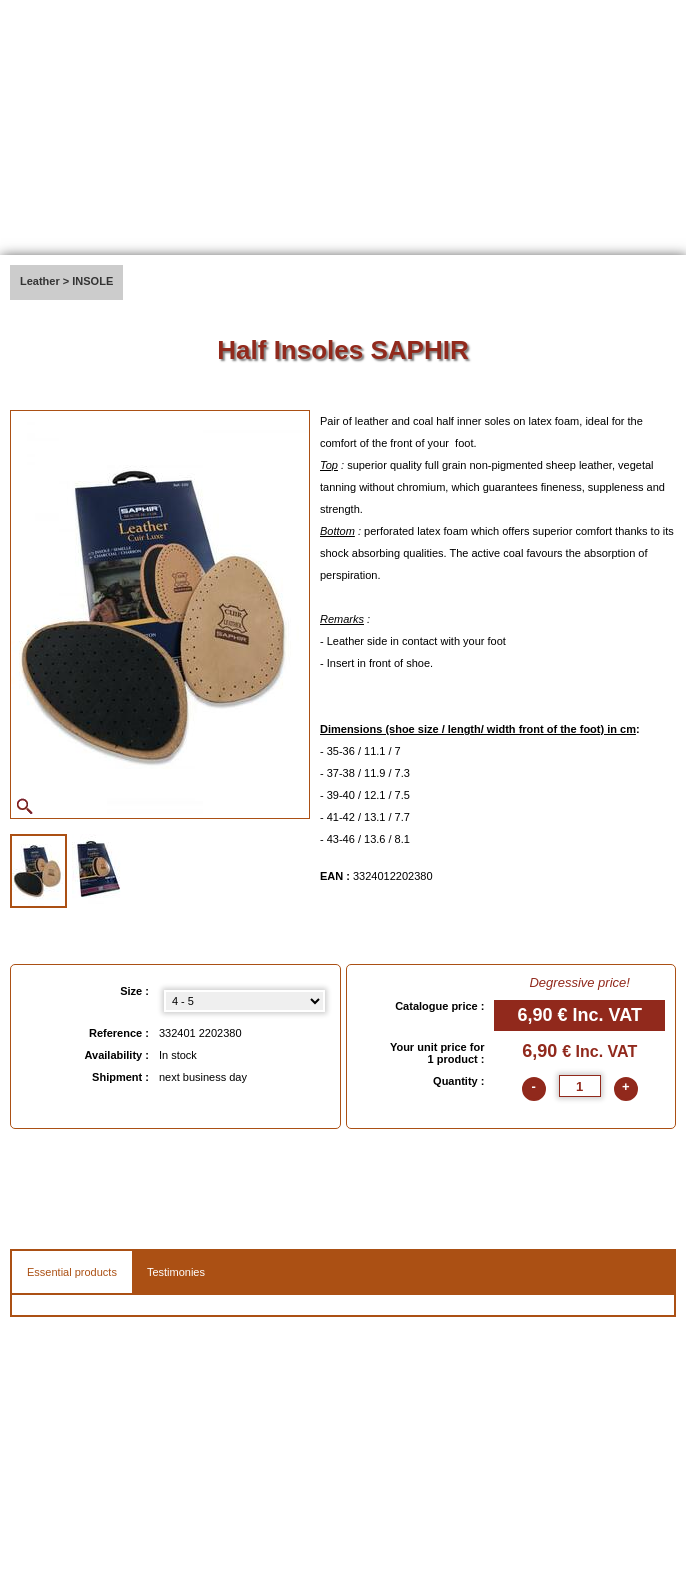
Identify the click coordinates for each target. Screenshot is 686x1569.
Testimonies (176, 1272)
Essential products (72, 1272)
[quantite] (580, 1086)
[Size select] (244, 1001)
